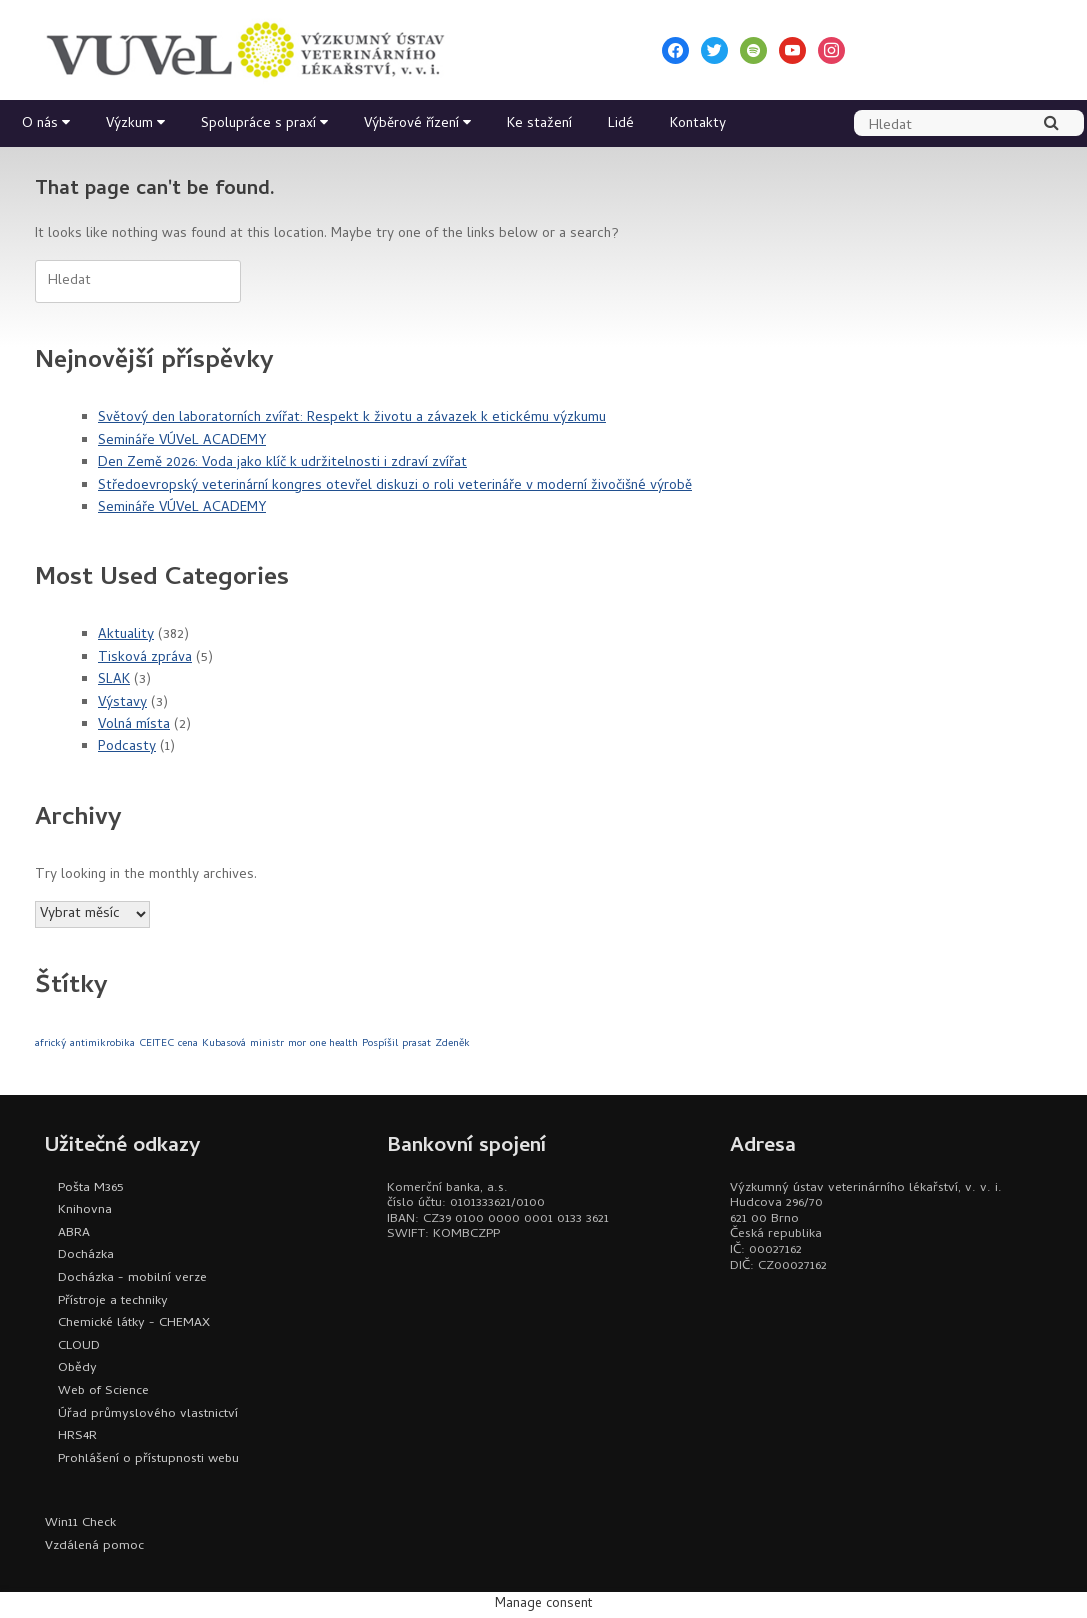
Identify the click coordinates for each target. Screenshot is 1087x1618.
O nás (40, 124)
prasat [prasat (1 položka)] (416, 1044)
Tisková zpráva (145, 658)
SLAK (114, 680)
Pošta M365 (90, 1188)
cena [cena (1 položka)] (188, 1044)
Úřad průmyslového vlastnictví (148, 1414)
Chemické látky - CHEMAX (134, 1323)
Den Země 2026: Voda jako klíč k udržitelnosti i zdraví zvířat (282, 463)
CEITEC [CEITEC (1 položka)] (156, 1044)
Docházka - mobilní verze (132, 1278)
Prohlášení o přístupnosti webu (148, 1459)
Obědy (77, 1368)
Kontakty (698, 124)
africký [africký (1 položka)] (50, 1044)
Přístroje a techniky (113, 1301)
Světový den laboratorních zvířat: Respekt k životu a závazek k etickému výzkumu (352, 418)
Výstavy (122, 703)
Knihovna (85, 1210)
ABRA (74, 1233)
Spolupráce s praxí (258, 124)
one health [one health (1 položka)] (334, 1044)
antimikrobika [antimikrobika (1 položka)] (102, 1044)
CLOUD (79, 1346)
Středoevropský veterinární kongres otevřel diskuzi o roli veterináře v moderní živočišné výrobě (395, 486)
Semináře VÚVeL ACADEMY (182, 441)
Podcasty (127, 747)
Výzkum (129, 124)
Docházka (86, 1255)
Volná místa (134, 725)
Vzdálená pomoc (94, 1546)
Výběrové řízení (411, 124)
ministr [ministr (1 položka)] (267, 1044)
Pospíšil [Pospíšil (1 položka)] (380, 1044)
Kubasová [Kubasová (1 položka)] (224, 1044)
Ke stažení (539, 124)
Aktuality (126, 635)
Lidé (621, 124)
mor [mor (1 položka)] (297, 1044)
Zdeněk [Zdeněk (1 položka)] (452, 1044)
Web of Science (103, 1391)
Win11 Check (80, 1523)
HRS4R (77, 1436)
